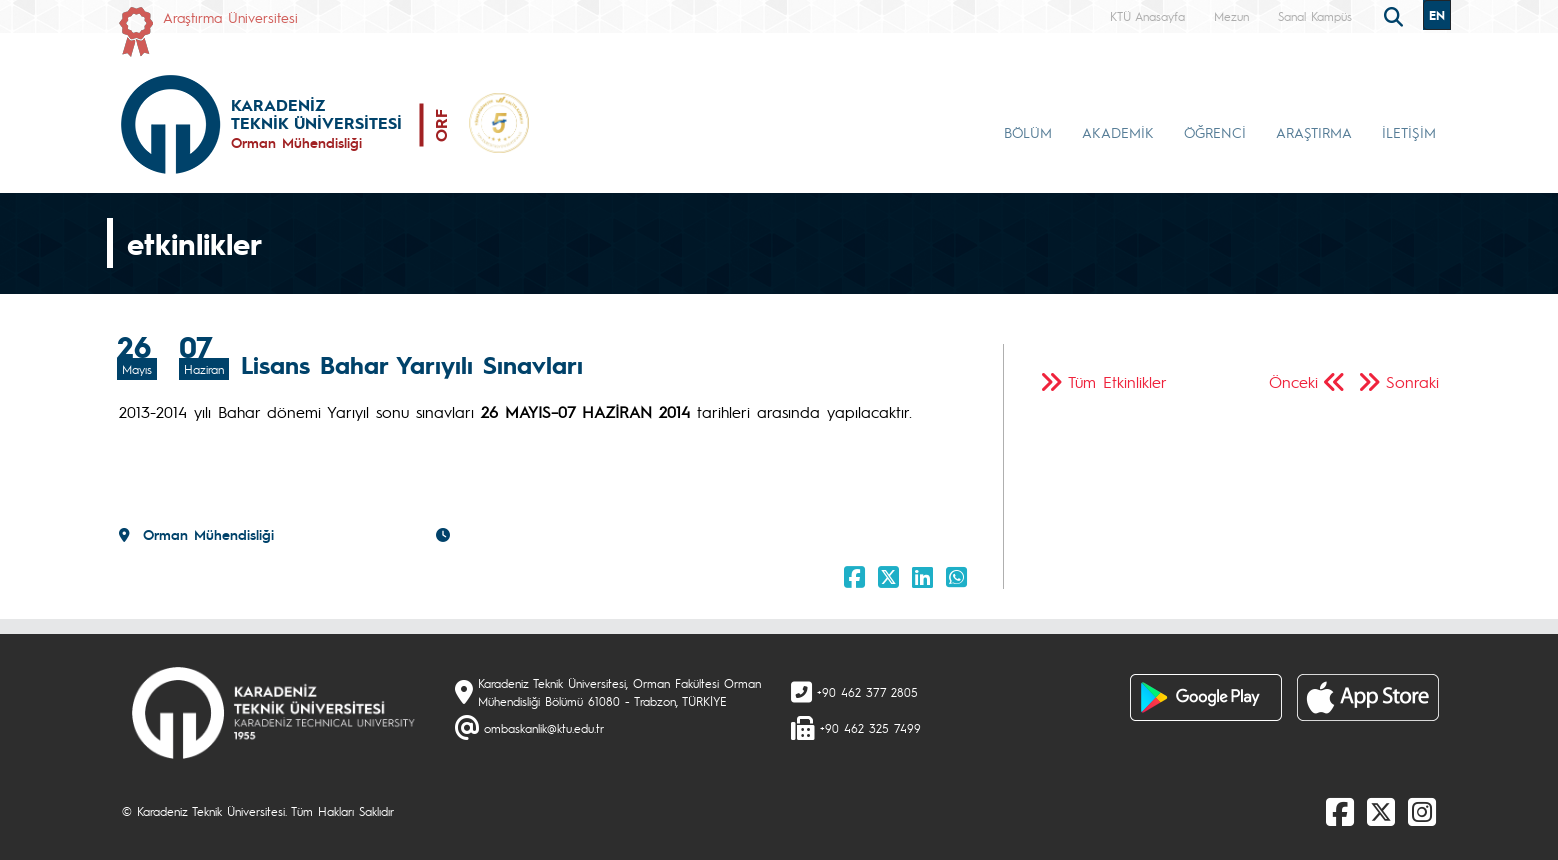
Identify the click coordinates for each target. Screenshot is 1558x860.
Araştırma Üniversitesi (230, 17)
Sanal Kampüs (1315, 16)
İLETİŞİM (1409, 132)
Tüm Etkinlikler (1117, 381)
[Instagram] (1422, 811)
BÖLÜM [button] (1028, 132)
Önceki (1293, 381)
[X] (1381, 811)
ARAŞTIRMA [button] (1314, 132)
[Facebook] (1340, 811)
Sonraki (1412, 381)
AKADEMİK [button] (1118, 132)
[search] (1396, 15)
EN (1437, 15)
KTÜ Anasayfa (1147, 16)
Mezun (1231, 16)
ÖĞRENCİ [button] (1215, 132)
